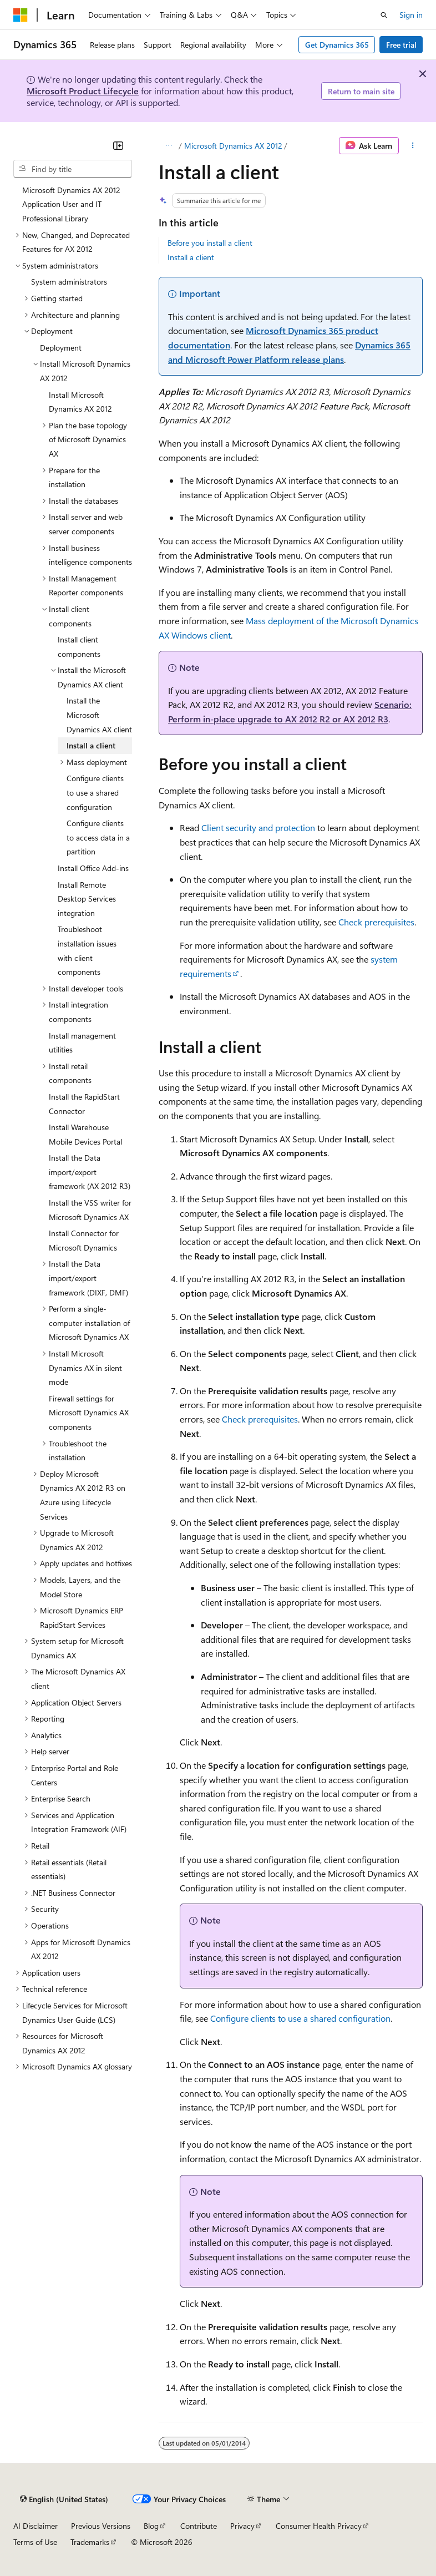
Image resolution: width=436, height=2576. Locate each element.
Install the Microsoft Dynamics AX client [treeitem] (99, 714)
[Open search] (384, 15)
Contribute (198, 2526)
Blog (151, 2526)
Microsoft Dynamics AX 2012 (233, 145)
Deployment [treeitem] (61, 347)
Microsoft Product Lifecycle (83, 91)
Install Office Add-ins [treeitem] (93, 868)
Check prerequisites (376, 922)
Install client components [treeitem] (79, 646)
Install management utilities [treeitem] (82, 1042)
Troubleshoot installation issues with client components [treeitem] (87, 950)
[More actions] (413, 146)
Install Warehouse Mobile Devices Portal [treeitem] (85, 1134)
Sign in (411, 14)
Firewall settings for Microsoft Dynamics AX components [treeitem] (89, 1412)
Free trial (401, 44)
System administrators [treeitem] (69, 281)
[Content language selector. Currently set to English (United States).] (64, 2499)
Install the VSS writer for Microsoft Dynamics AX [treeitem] (90, 1209)
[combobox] (72, 169)
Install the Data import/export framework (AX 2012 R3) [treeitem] (89, 1171)
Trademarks (89, 2542)
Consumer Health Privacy (319, 2526)
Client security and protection (258, 827)
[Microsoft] (20, 15)
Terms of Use (35, 2542)
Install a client (191, 257)
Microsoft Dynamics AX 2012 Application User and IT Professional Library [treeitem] (71, 204)
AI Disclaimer (35, 2526)
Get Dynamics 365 (337, 44)
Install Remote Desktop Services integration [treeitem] (87, 898)
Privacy (242, 2526)
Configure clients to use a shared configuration (300, 2018)
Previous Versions (100, 2526)
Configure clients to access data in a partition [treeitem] (98, 837)
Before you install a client (210, 242)
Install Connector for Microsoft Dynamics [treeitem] (84, 1240)
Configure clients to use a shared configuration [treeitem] (95, 792)
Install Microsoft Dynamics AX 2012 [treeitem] (80, 401)
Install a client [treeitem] (91, 745)
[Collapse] (118, 145)
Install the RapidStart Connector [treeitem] (84, 1103)
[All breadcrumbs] (168, 146)
